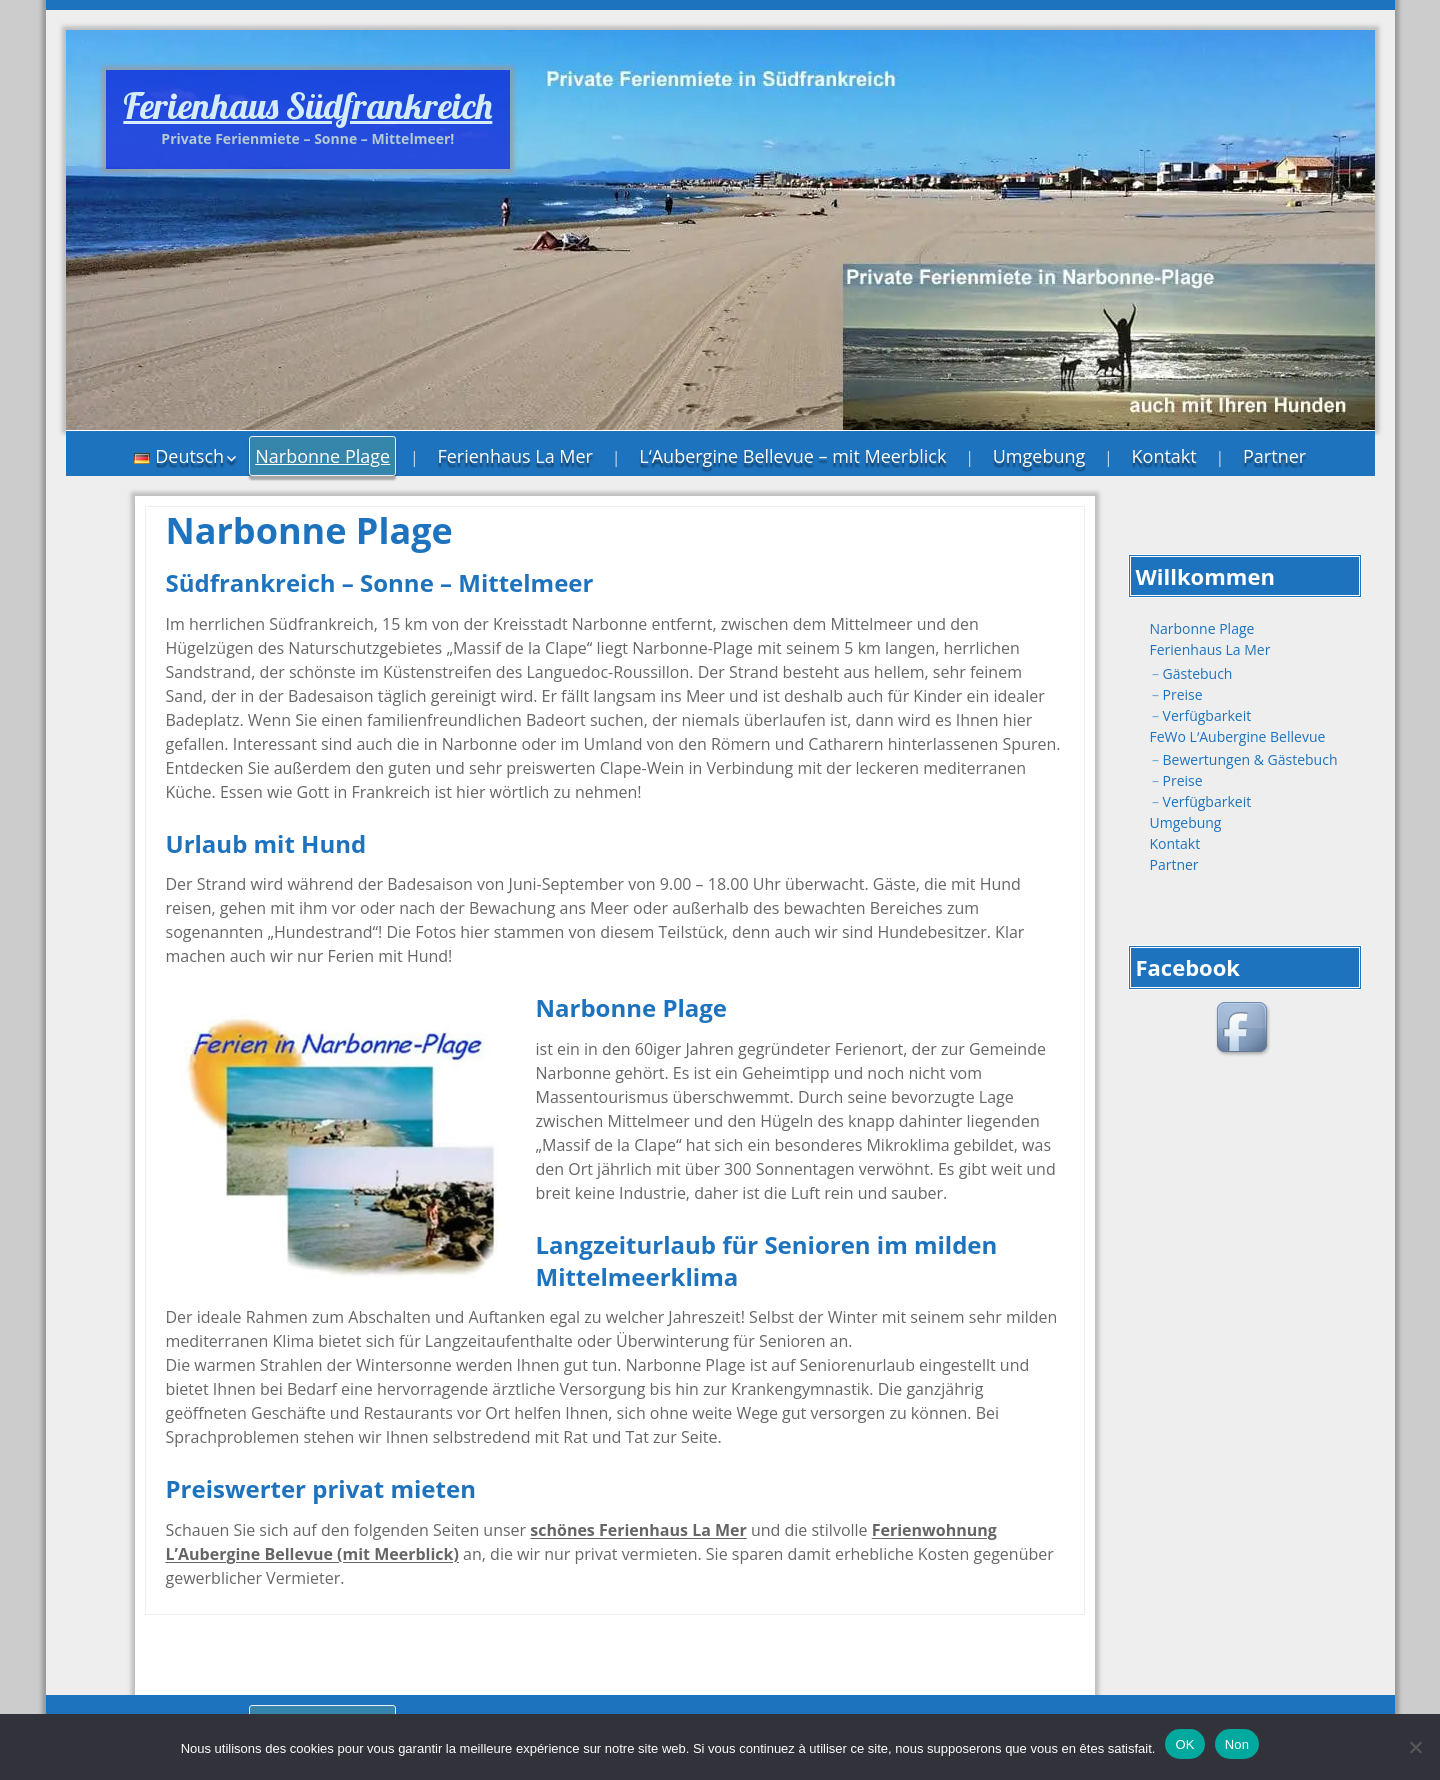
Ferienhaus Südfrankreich (307, 105)
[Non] (1415, 1747)
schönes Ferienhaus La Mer (638, 1530)
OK (1184, 1744)
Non (1237, 1744)
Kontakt (1164, 456)
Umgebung (1039, 456)
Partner (1274, 456)
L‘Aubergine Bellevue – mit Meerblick (792, 456)
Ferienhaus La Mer (515, 456)
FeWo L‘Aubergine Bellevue (1238, 736)
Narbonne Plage (322, 456)
